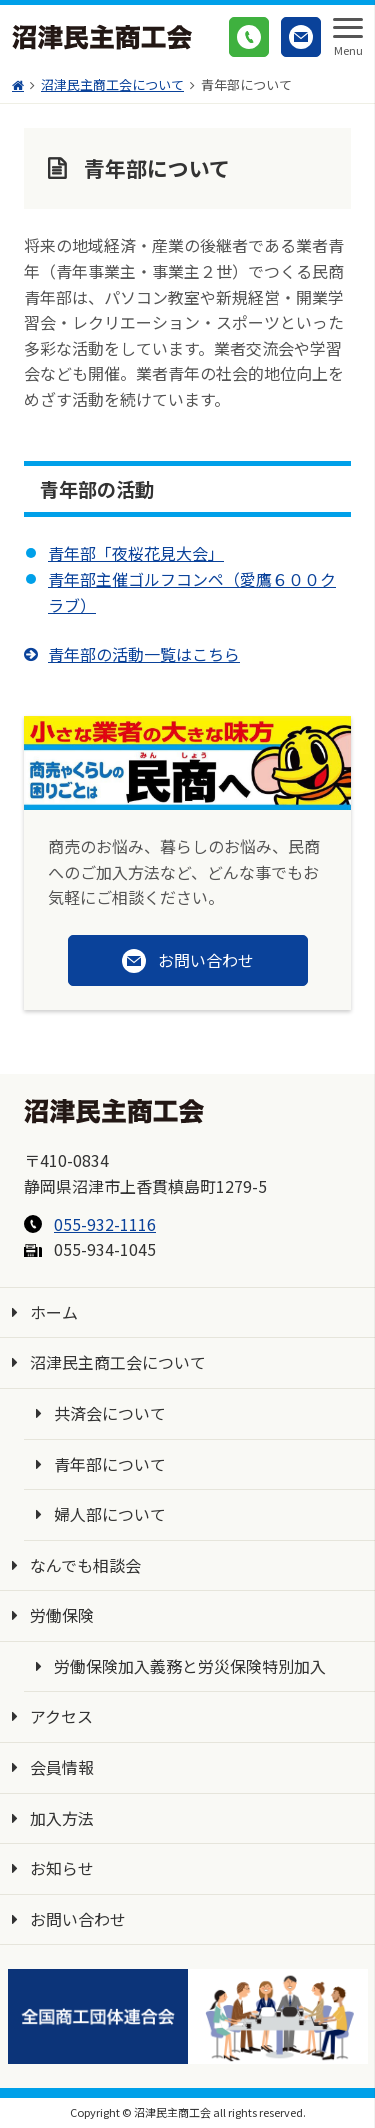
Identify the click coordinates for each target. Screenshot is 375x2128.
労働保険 (62, 1615)
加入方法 (62, 1818)
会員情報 (62, 1767)
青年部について (110, 1464)
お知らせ (62, 1868)
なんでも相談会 (85, 1565)
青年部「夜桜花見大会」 (136, 553)
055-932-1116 (105, 1224)
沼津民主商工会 (102, 37)
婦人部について (110, 1514)
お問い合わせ (78, 1919)
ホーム (54, 1312)
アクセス (61, 1716)
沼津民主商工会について (118, 1362)
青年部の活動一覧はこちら (144, 654)
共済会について (110, 1413)
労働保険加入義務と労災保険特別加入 (190, 1666)
